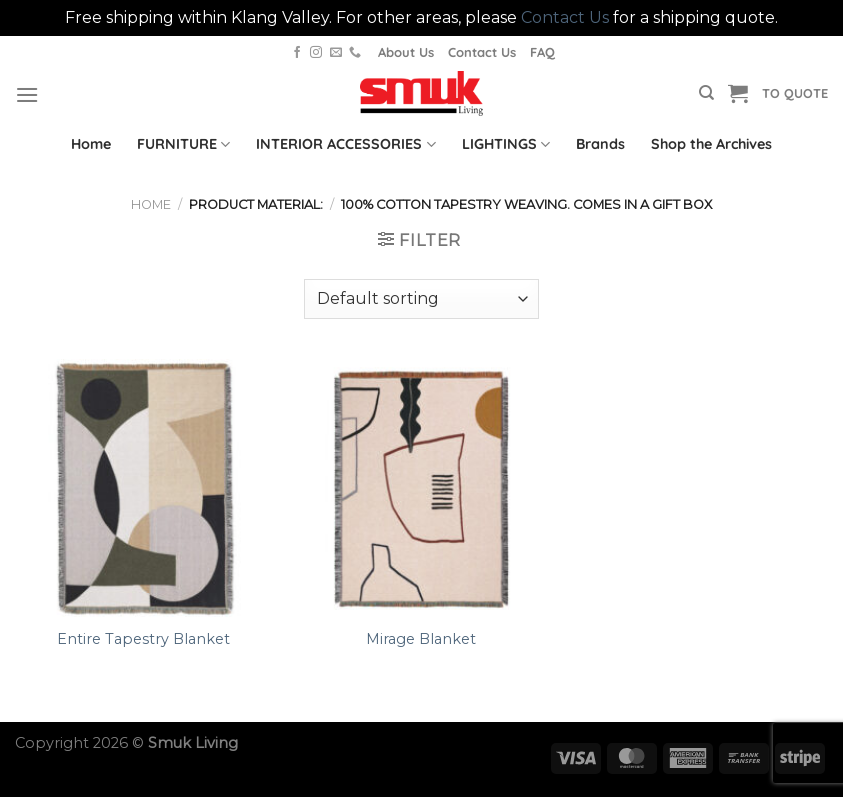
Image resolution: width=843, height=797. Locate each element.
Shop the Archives (711, 144)
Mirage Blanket (421, 639)
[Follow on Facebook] (297, 53)
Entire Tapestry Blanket (143, 639)
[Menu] (27, 94)
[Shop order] (421, 299)
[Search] (706, 93)
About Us (406, 52)
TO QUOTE (795, 93)
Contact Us (565, 17)
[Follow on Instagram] (316, 53)
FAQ (542, 52)
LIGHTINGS (506, 144)
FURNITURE (183, 144)
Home (91, 144)
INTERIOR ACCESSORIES (345, 144)
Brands (600, 144)
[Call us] (355, 53)
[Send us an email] (336, 53)
